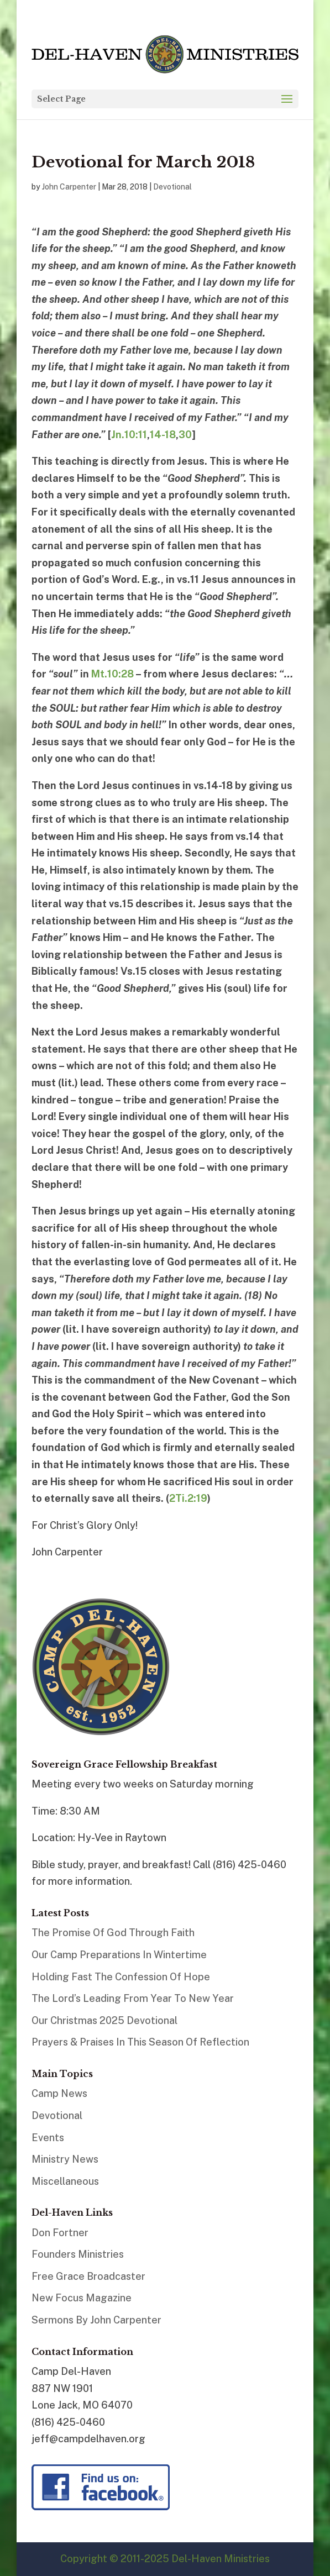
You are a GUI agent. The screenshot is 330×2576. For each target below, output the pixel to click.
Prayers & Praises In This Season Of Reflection (140, 2042)
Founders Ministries (78, 2254)
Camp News (59, 2093)
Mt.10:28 (112, 674)
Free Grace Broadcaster (88, 2276)
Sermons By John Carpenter (96, 2320)
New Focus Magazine (82, 2298)
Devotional (172, 186)
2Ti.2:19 (188, 1498)
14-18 (163, 434)
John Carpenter (69, 186)
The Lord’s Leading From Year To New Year (133, 1998)
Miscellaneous (65, 2181)
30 (185, 434)
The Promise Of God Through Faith (113, 1932)
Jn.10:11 (129, 434)
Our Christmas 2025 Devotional (104, 2020)
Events (48, 2137)
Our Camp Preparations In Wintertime (119, 1954)
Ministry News (65, 2159)
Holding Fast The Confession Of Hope (121, 1977)
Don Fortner (60, 2232)
